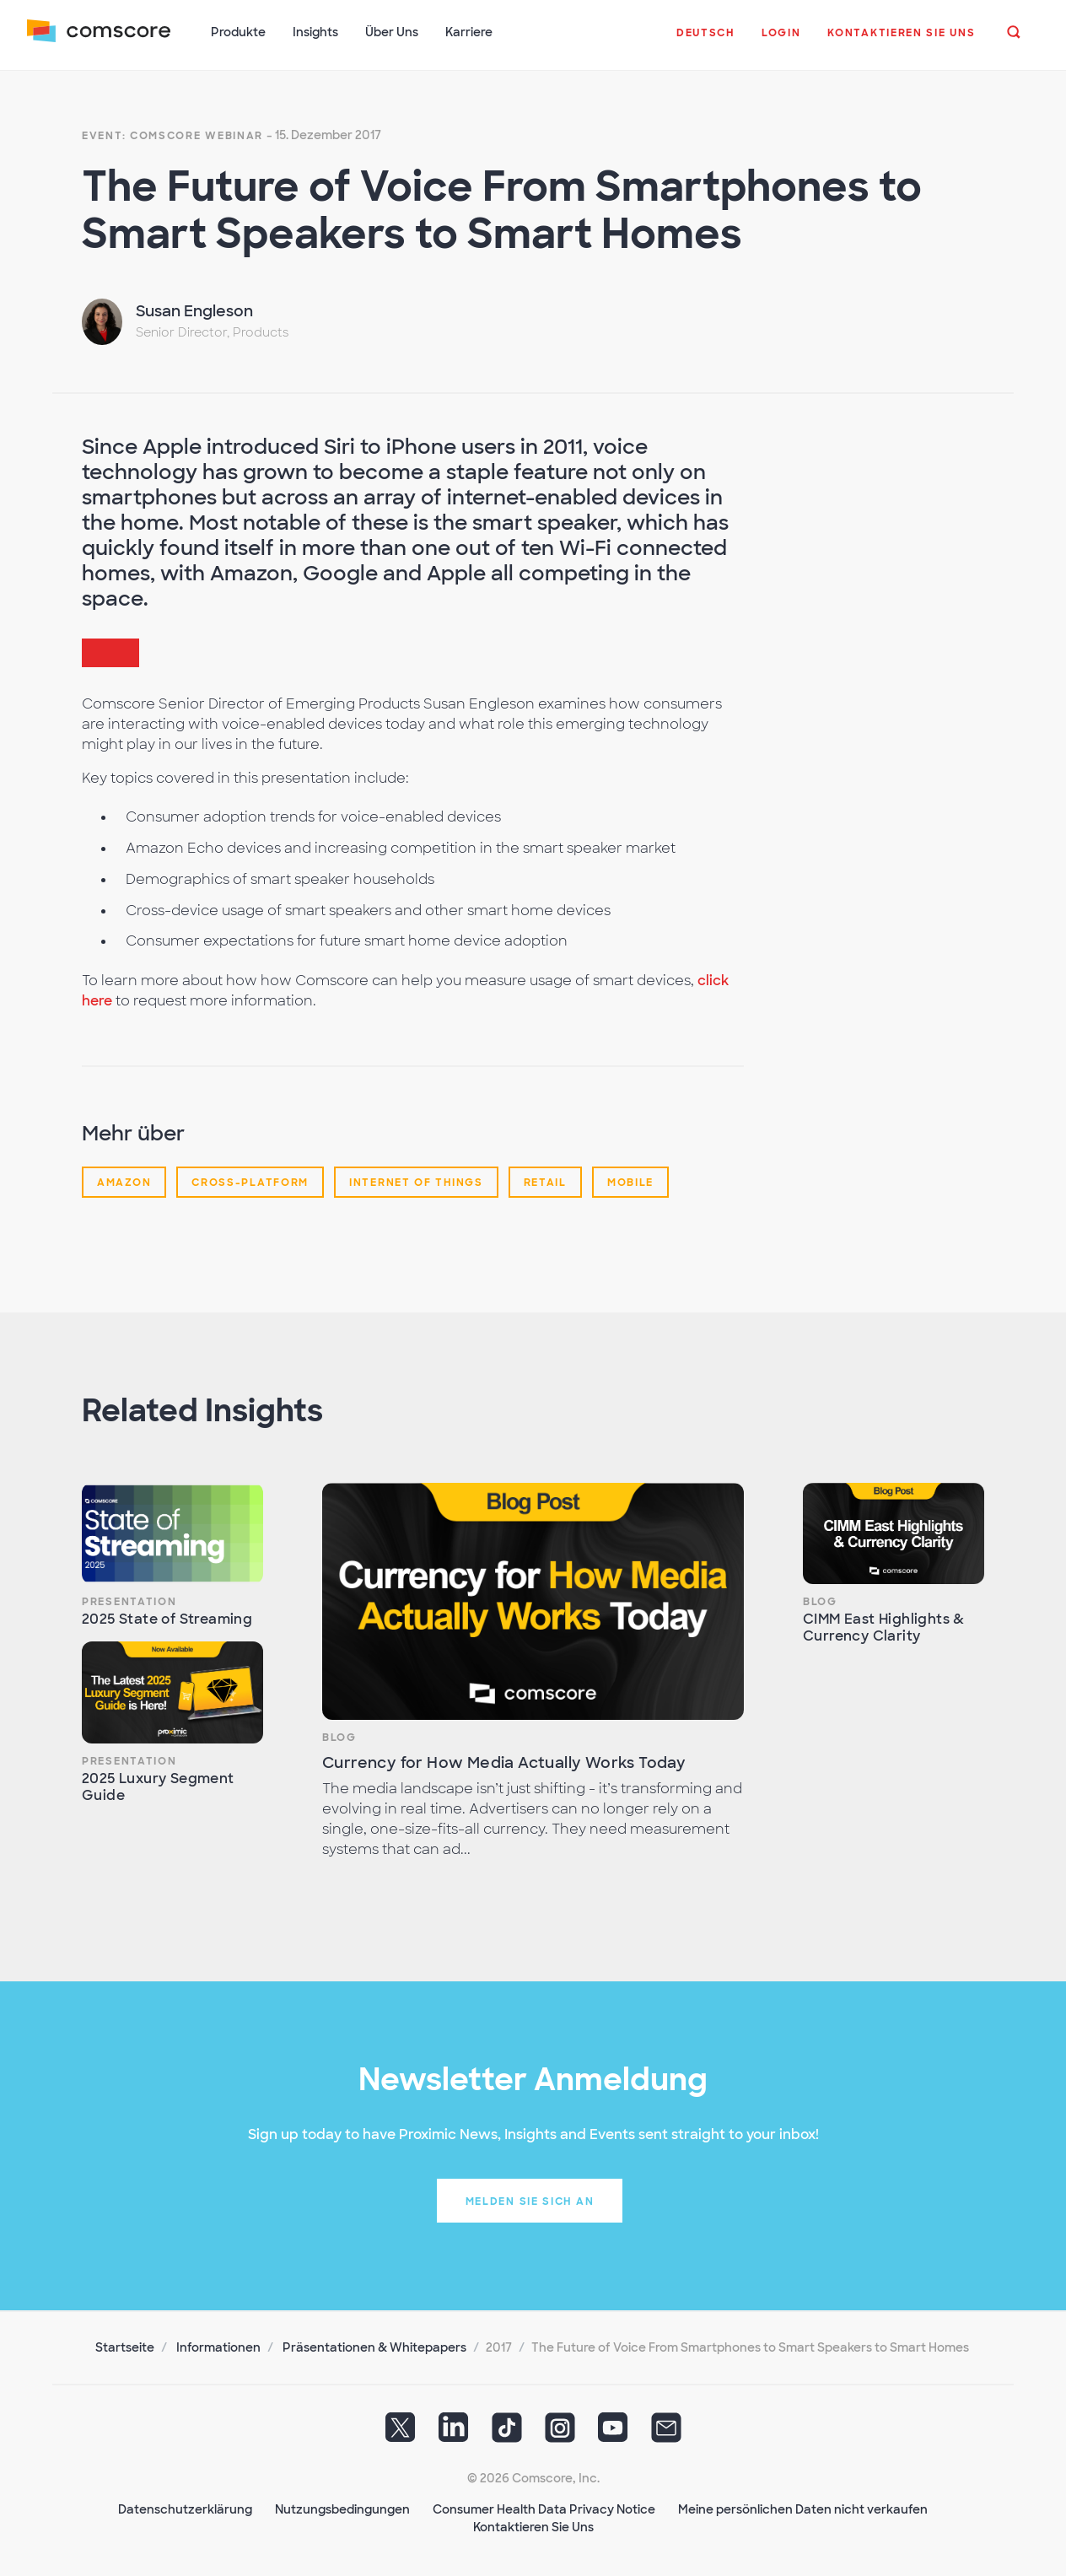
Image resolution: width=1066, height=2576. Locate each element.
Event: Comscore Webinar (172, 135)
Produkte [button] (238, 32)
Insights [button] (315, 32)
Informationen (218, 2346)
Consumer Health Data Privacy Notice (544, 2508)
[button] (705, 41)
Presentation (129, 1601)
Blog (339, 1736)
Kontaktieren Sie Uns (533, 2526)
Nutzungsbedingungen (342, 2508)
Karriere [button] (469, 32)
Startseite (124, 2346)
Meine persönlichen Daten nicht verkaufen (803, 2508)
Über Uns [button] (391, 32)
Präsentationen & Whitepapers (374, 2346)
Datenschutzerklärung (185, 2508)
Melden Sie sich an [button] (530, 2200)
